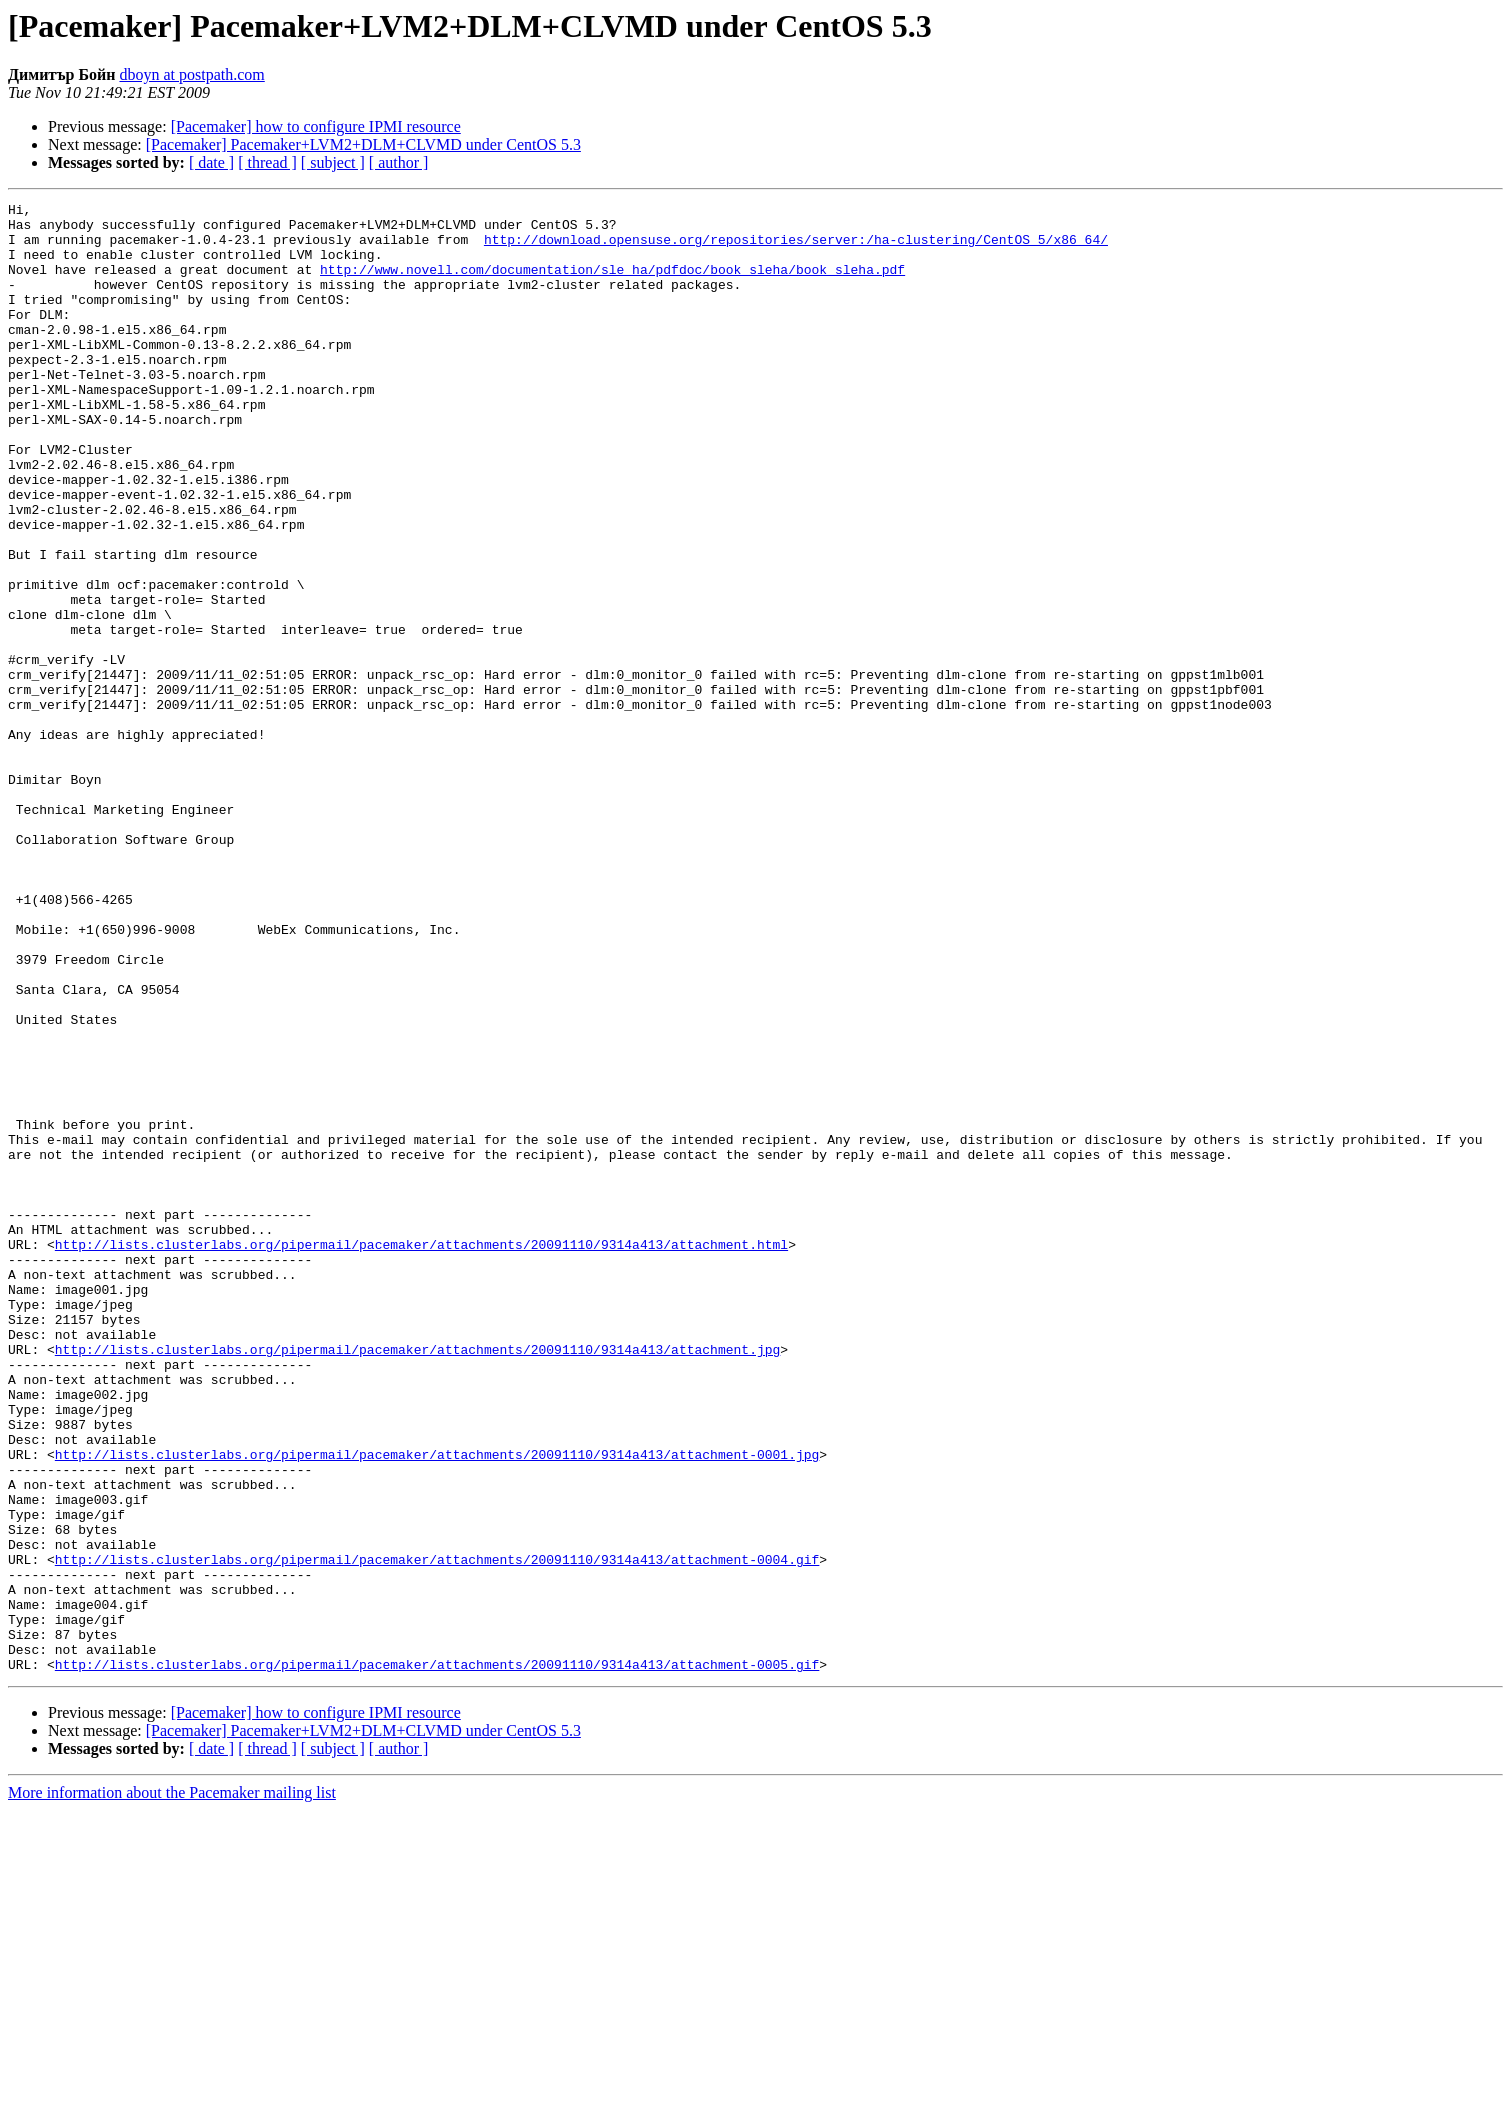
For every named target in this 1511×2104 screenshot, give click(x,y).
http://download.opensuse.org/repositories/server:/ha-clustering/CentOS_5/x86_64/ (796, 248)
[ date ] (211, 162)
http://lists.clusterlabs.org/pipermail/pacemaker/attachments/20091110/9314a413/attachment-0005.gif (437, 1958)
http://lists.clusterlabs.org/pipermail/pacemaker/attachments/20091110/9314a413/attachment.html (421, 1454)
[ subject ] (333, 162)
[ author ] (399, 162)
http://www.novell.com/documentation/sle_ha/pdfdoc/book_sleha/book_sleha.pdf (612, 284)
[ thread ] (267, 162)
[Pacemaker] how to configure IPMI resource (316, 126)
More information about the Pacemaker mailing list (172, 2086)
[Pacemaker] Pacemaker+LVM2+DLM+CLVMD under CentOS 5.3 (363, 144)
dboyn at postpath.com (191, 74)
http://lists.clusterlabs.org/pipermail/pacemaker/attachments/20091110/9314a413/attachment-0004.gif (437, 1832)
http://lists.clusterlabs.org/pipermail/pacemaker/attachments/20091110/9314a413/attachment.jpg (417, 1580)
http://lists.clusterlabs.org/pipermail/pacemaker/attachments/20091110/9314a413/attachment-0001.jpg (437, 1706)
